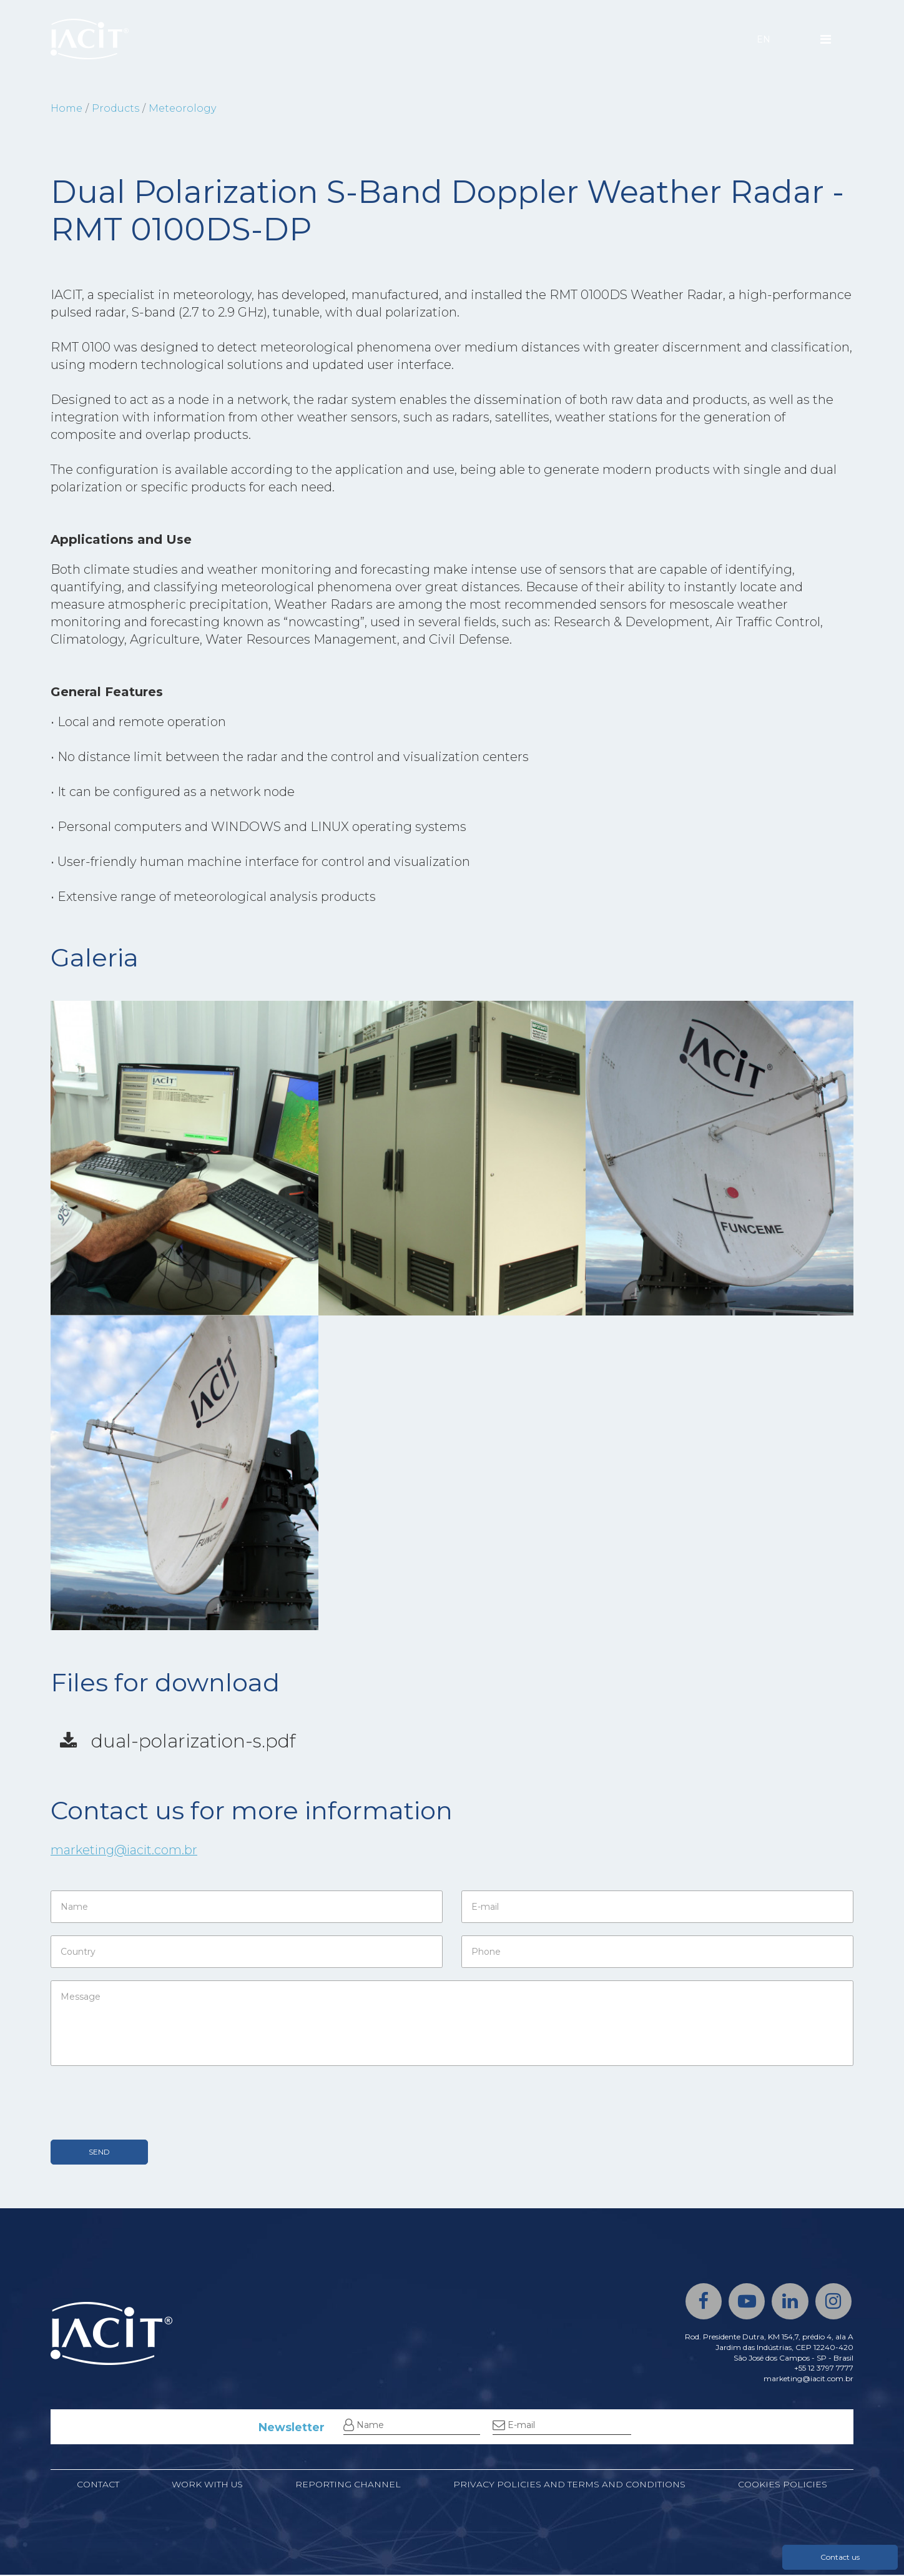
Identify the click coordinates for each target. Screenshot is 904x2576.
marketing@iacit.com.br (125, 1850)
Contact (98, 2486)
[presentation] (145, 2102)
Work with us (207, 2486)
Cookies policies (782, 2486)
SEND (99, 2151)
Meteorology (182, 108)
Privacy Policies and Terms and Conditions (569, 2486)
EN (763, 39)
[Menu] (826, 39)
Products (115, 108)
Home (66, 108)
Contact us (840, 2557)
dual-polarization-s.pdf (180, 1741)
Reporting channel (348, 2486)
